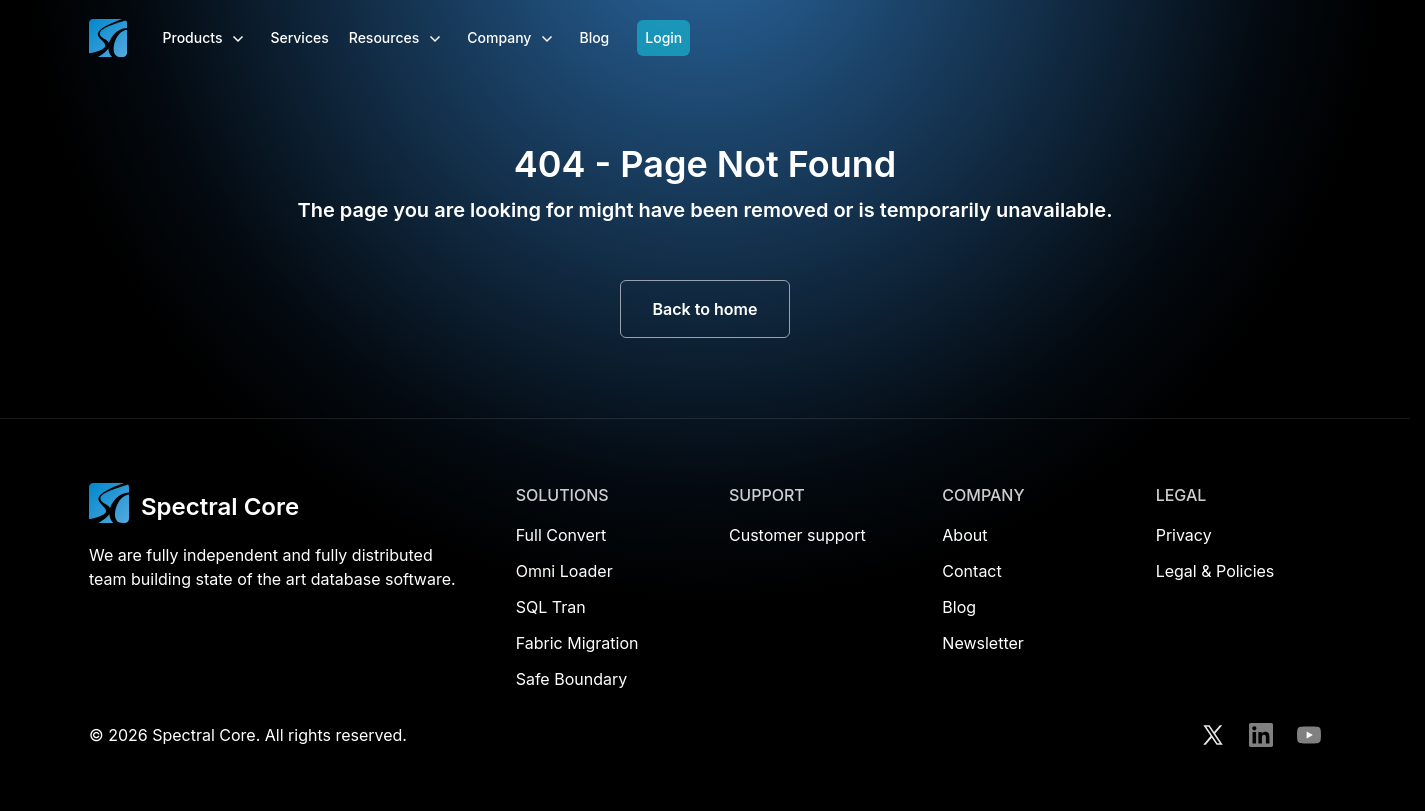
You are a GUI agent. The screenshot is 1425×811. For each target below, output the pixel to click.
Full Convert (561, 535)
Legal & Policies (1215, 571)
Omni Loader (564, 571)
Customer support (797, 535)
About (964, 535)
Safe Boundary (572, 679)
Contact (971, 571)
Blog (594, 37)
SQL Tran (551, 607)
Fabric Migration (577, 643)
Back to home (705, 309)
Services (299, 37)
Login (663, 37)
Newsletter (983, 643)
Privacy (1184, 535)
